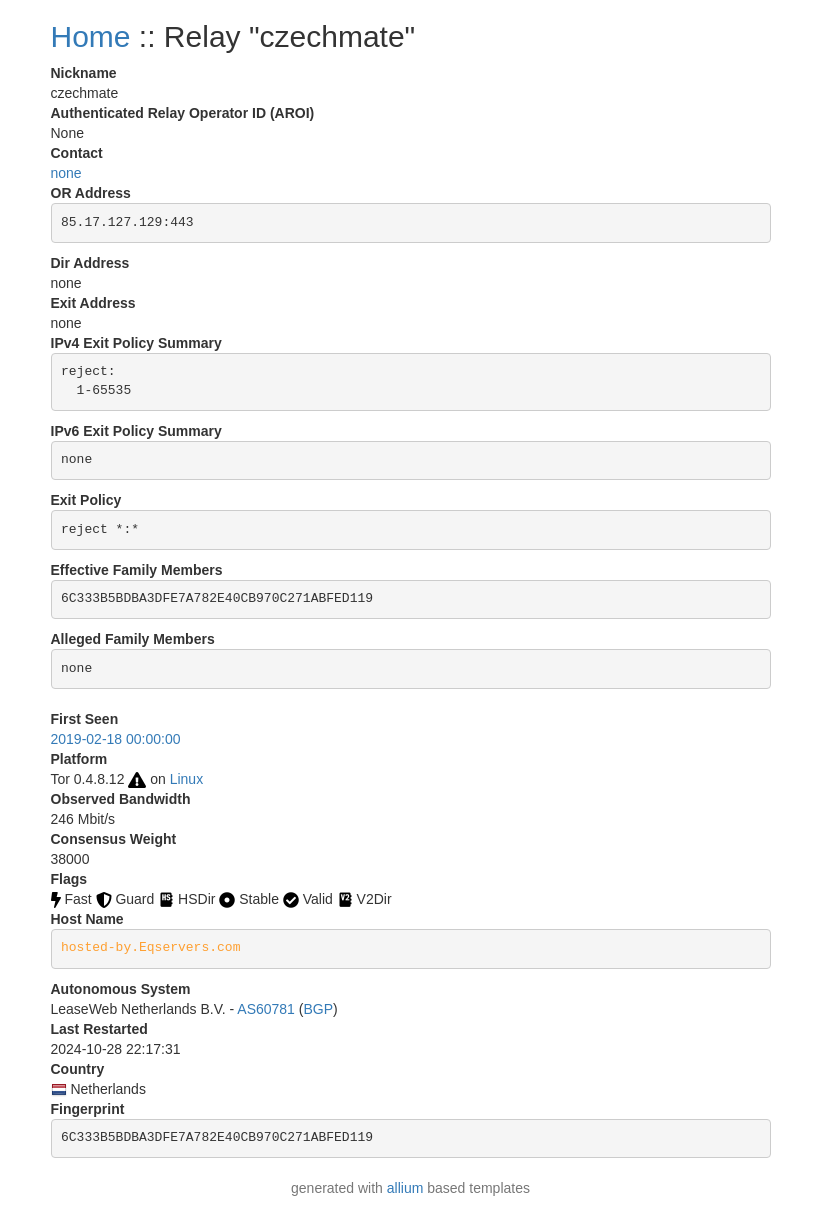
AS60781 (266, 1009)
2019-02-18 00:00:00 (116, 739)
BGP (318, 1009)
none (66, 173)
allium (405, 1188)
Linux (186, 779)
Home (91, 36)
